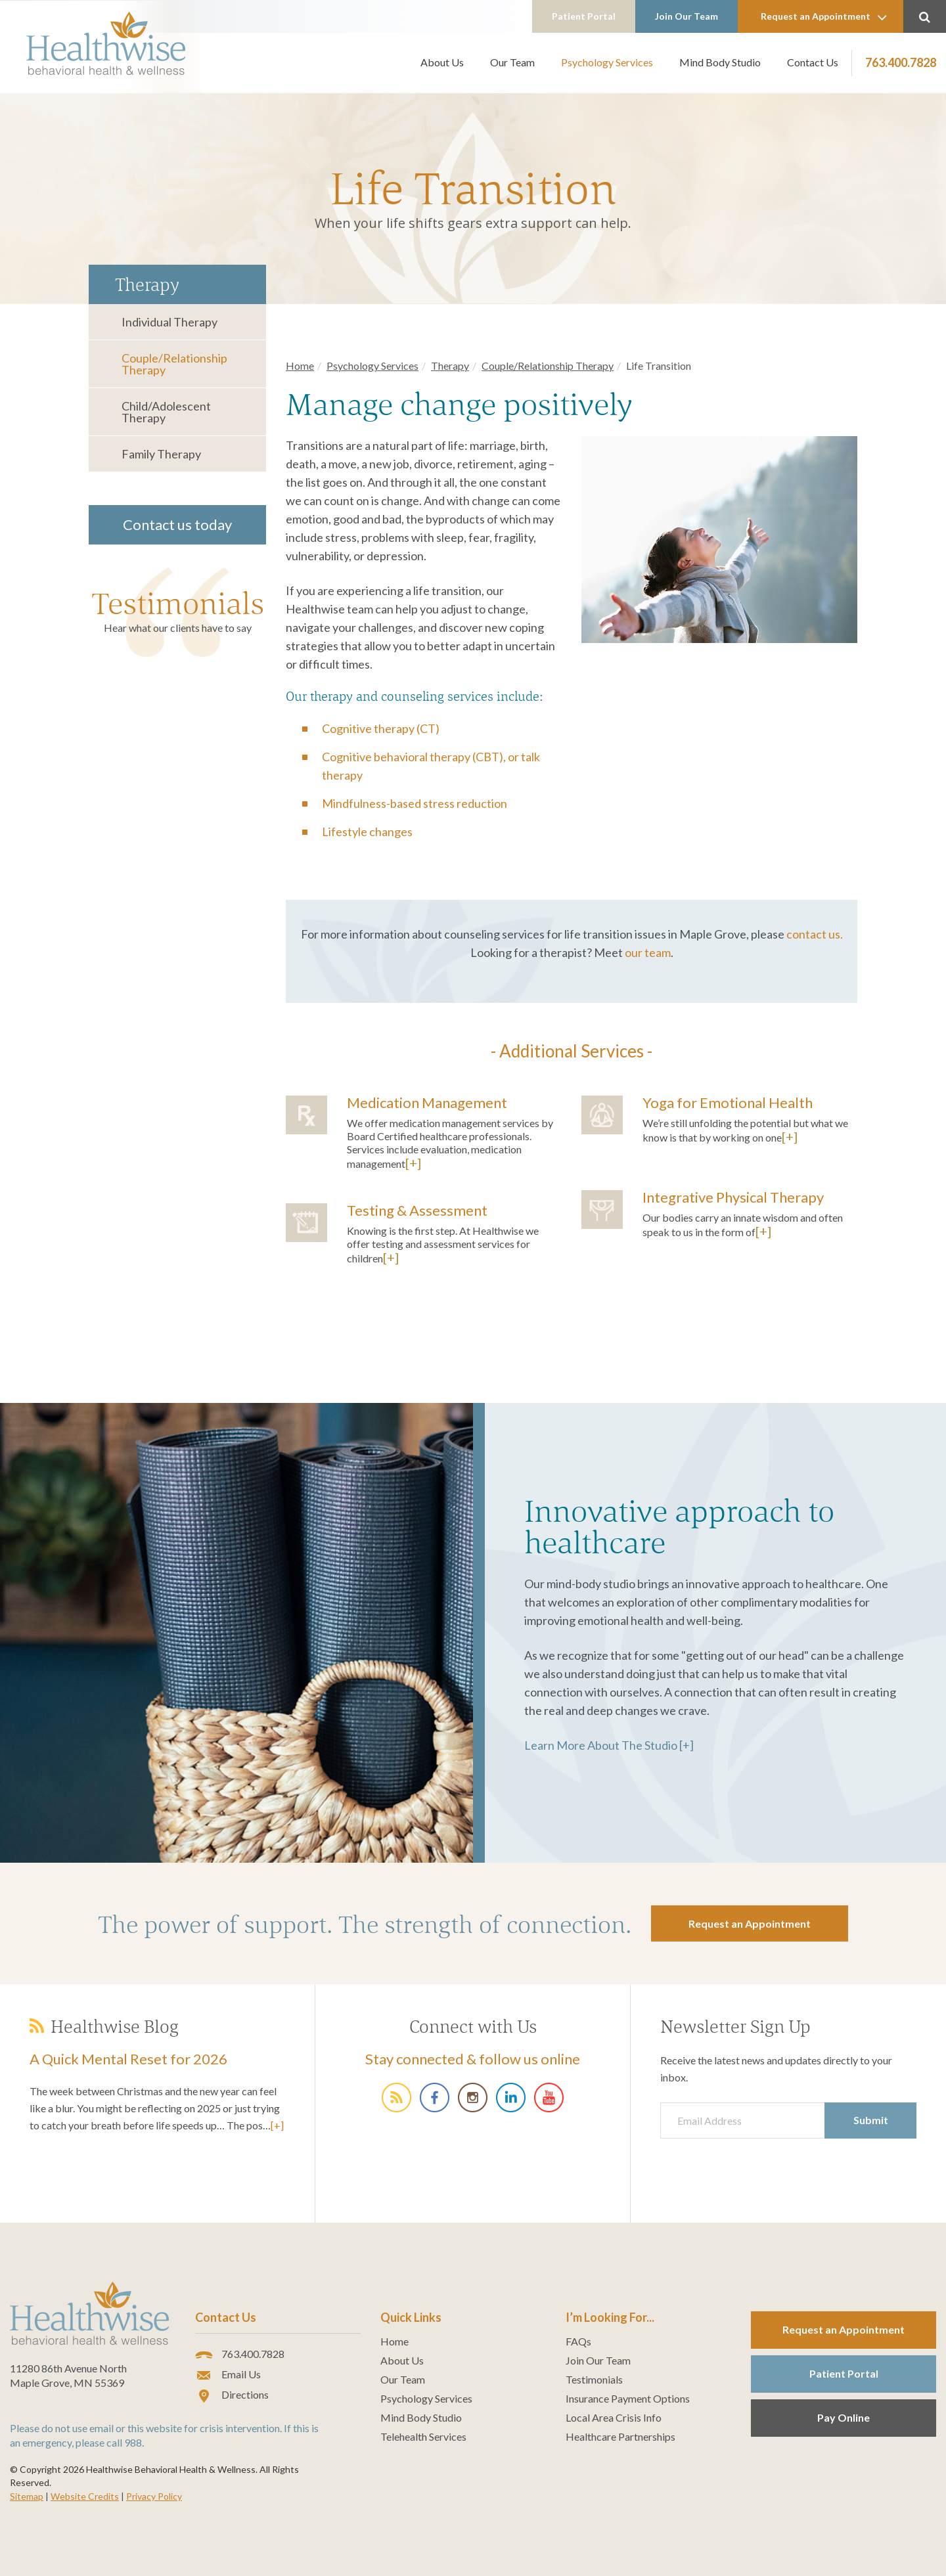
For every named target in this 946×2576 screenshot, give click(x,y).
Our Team (512, 62)
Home (300, 365)
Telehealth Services (423, 2437)
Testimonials (177, 603)
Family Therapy (161, 454)
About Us (442, 62)
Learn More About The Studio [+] (609, 1745)
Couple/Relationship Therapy (174, 364)
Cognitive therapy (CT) (380, 728)
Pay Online (843, 2417)
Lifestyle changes (367, 831)
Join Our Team (686, 16)
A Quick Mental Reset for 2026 (128, 2059)
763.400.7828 (900, 62)
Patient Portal (584, 16)
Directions (232, 2395)
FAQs (578, 2341)
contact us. (814, 934)
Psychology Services (607, 62)
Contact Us (812, 62)
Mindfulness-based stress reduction (414, 803)
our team (648, 952)
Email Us (228, 2375)
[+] (413, 1162)
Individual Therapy (169, 322)
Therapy (450, 365)
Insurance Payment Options (628, 2398)
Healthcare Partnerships (620, 2437)
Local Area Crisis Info (614, 2417)
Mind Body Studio (720, 62)
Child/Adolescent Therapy (166, 412)
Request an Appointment (824, 17)
